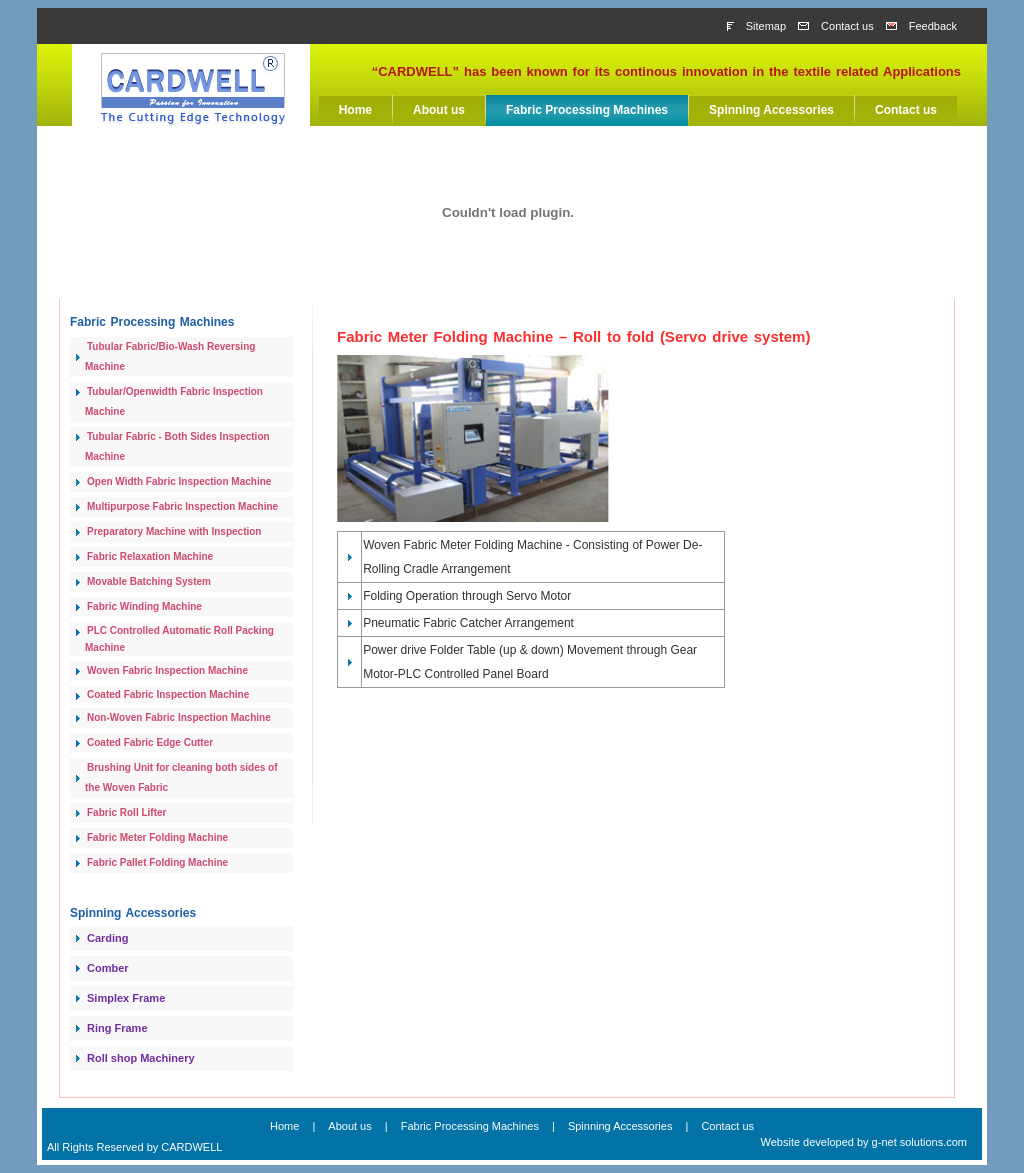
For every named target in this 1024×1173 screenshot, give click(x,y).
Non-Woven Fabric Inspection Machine (179, 717)
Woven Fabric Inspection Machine (167, 670)
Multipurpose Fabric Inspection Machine (182, 506)
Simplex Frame (126, 998)
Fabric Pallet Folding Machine (157, 862)
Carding (108, 938)
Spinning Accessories (771, 110)
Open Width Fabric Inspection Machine (179, 481)
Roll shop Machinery (141, 1058)
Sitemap (766, 26)
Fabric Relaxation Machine (150, 556)
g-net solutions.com (919, 1142)
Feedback (933, 26)
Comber (108, 968)
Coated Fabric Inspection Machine (168, 694)
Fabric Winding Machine (144, 606)
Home (355, 110)
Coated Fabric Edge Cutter (150, 742)
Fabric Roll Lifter (126, 812)
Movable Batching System (149, 581)
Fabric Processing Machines (587, 110)
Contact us (847, 26)
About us (439, 110)
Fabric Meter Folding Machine (157, 837)
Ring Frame (117, 1028)
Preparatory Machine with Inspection (174, 531)
